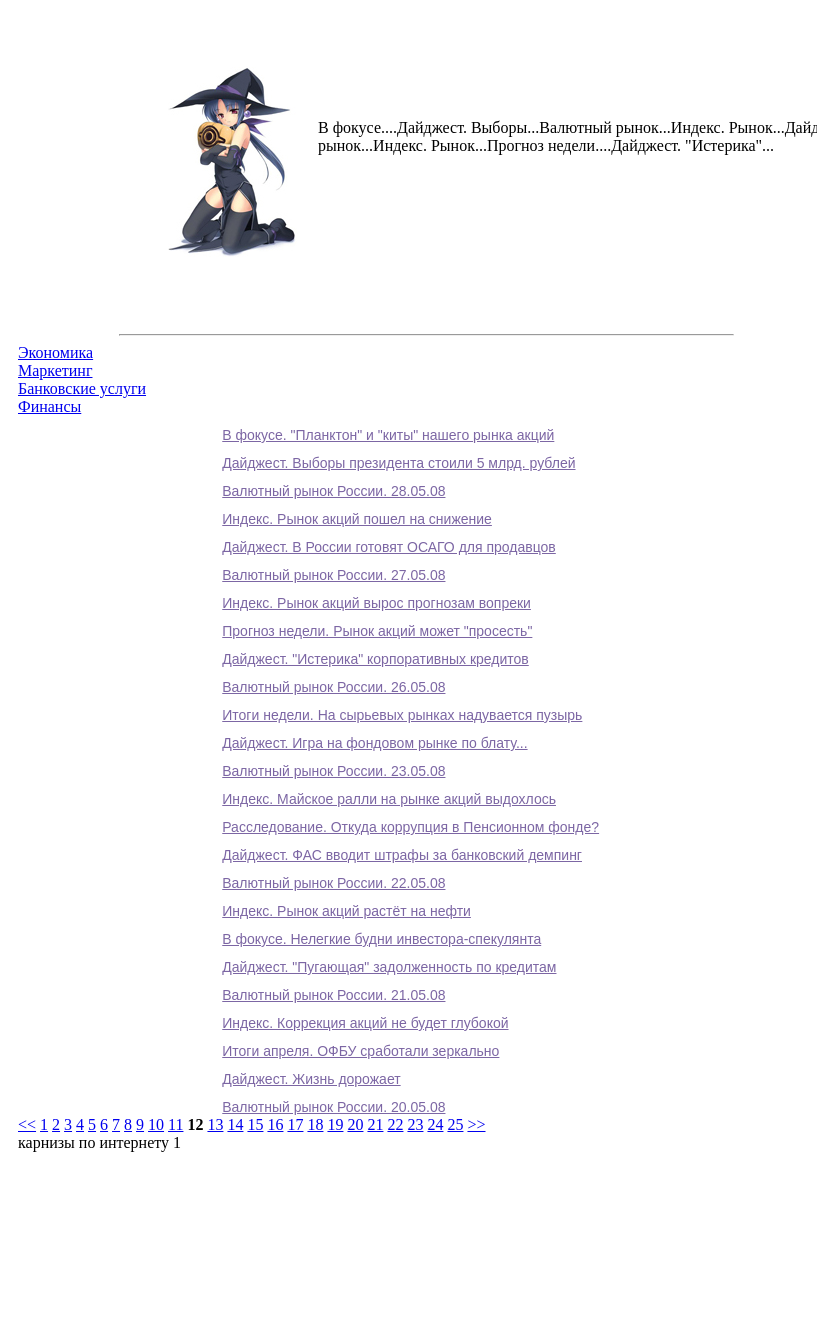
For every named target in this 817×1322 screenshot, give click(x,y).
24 (435, 1124)
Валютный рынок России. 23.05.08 (333, 771)
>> (476, 1124)
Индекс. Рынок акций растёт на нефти (346, 911)
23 (415, 1124)
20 (355, 1124)
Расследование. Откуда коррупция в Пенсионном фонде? (410, 827)
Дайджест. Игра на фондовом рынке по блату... (374, 743)
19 (335, 1124)
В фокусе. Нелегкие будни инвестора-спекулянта (381, 939)
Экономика (55, 352)
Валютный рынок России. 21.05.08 (333, 995)
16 (275, 1124)
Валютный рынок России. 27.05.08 (333, 575)
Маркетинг (55, 370)
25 (455, 1124)
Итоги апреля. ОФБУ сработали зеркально (360, 1051)
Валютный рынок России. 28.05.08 (333, 491)
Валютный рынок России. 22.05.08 (333, 883)
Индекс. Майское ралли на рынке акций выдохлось (389, 799)
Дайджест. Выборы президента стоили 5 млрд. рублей (398, 463)
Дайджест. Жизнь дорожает (311, 1079)
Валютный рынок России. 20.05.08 (333, 1107)
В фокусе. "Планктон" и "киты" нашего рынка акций (388, 435)
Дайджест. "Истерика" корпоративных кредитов (375, 659)
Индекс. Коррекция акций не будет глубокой (365, 1023)
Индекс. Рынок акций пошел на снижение (357, 519)
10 (156, 1124)
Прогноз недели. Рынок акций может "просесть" (377, 631)
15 (255, 1124)
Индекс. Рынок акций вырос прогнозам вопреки (376, 603)
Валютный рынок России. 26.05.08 (333, 687)
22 (395, 1124)
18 (315, 1124)
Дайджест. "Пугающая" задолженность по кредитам (389, 967)
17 (295, 1124)
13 (215, 1124)
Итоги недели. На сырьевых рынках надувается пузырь (402, 715)
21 (375, 1124)
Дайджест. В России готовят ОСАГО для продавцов (389, 547)
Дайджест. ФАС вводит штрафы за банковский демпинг (402, 855)
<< (27, 1124)
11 (175, 1124)
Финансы (49, 406)
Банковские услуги (82, 388)
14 (235, 1124)
